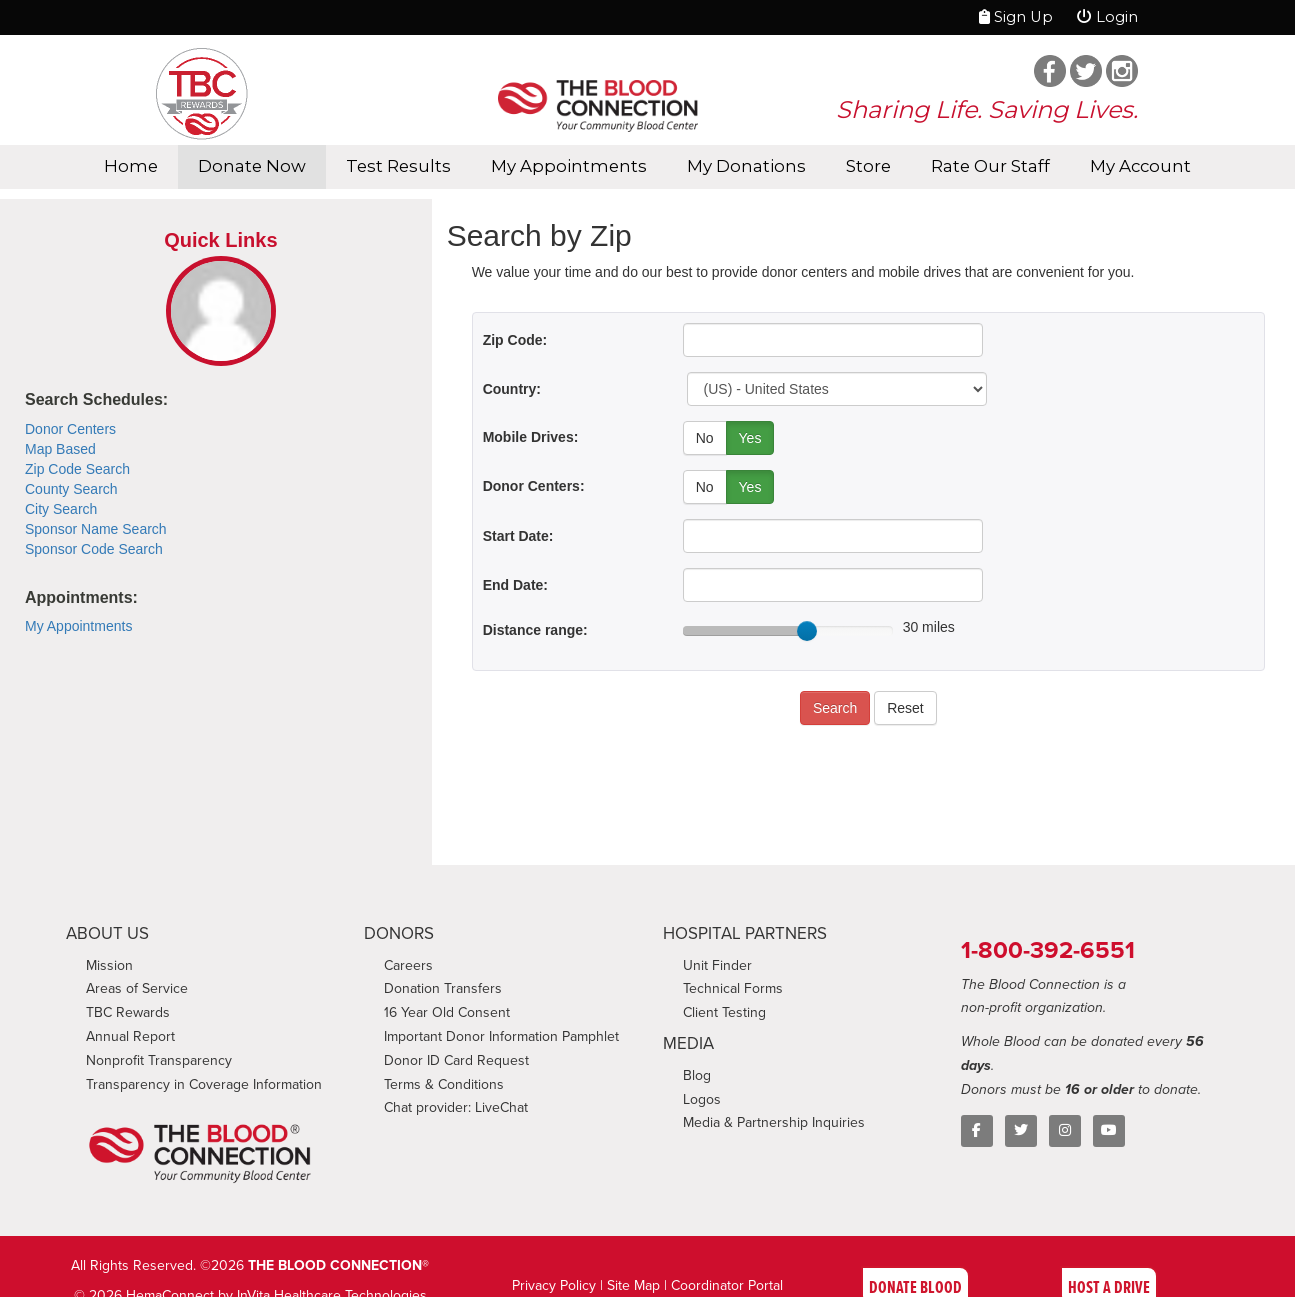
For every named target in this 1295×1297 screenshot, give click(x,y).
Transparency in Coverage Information (204, 1084)
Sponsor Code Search (94, 549)
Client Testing (724, 1012)
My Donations (746, 166)
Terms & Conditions (444, 1084)
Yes (750, 438)
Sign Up (1016, 17)
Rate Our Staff (990, 166)
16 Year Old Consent (447, 1012)
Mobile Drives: (531, 437)
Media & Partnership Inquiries (774, 1122)
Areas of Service (137, 988)
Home (131, 166)
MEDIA (688, 1043)
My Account (1140, 166)
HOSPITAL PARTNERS (745, 933)
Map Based (60, 449)
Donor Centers (70, 429)
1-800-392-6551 (1048, 950)
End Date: (515, 585)
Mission (109, 965)
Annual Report (130, 1036)
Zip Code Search (77, 469)
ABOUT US (107, 933)
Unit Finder (717, 965)
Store (868, 166)
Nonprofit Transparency (159, 1060)
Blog (697, 1075)
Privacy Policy (554, 1285)
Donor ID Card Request (456, 1060)
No (705, 438)
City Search (61, 509)
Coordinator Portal (727, 1285)
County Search (71, 489)
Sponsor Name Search (96, 529)
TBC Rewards (128, 1012)
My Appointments (569, 166)
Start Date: (518, 536)
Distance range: (535, 630)
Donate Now (252, 166)
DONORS (399, 933)
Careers (408, 965)
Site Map (633, 1285)
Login (1107, 17)
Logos (702, 1099)
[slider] (807, 631)
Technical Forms (733, 988)
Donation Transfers (443, 988)
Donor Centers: (534, 486)
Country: (512, 389)
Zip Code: (515, 340)
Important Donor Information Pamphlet (501, 1036)
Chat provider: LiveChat (456, 1107)
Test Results (398, 166)
